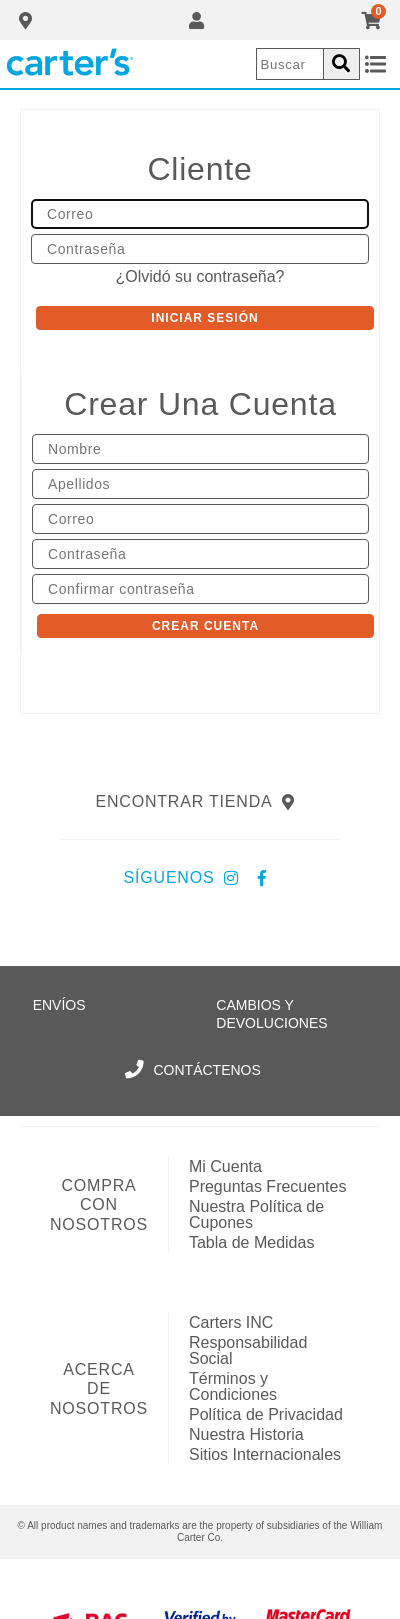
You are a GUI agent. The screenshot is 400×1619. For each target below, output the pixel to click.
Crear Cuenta (205, 626)
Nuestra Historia (246, 1434)
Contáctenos (193, 1070)
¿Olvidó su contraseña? (200, 276)
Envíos (59, 1005)
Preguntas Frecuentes (267, 1186)
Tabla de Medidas (251, 1242)
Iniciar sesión (204, 318)
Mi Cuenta (225, 1166)
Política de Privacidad (266, 1414)
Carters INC (231, 1322)
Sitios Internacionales (265, 1454)
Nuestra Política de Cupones (256, 1214)
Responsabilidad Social (248, 1350)
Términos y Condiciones (233, 1386)
